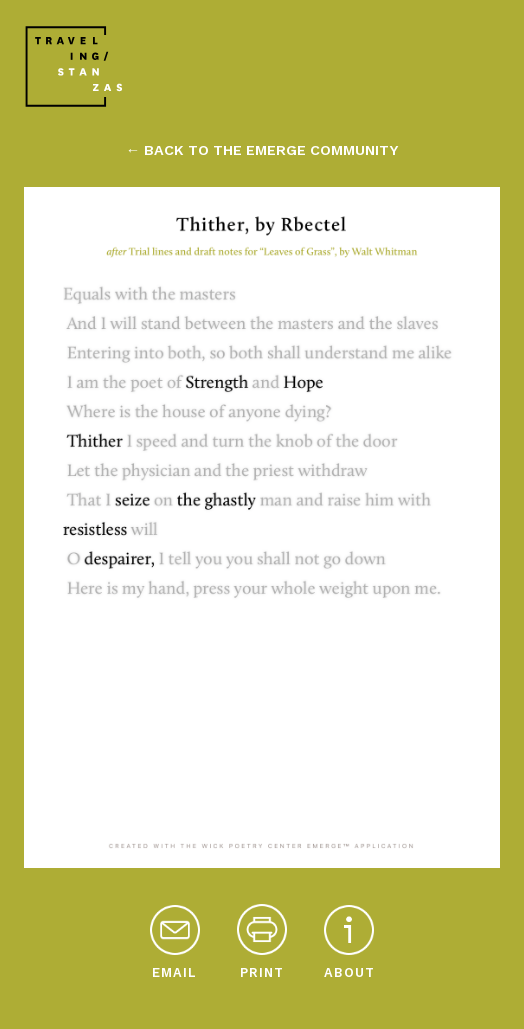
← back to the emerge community (262, 150)
